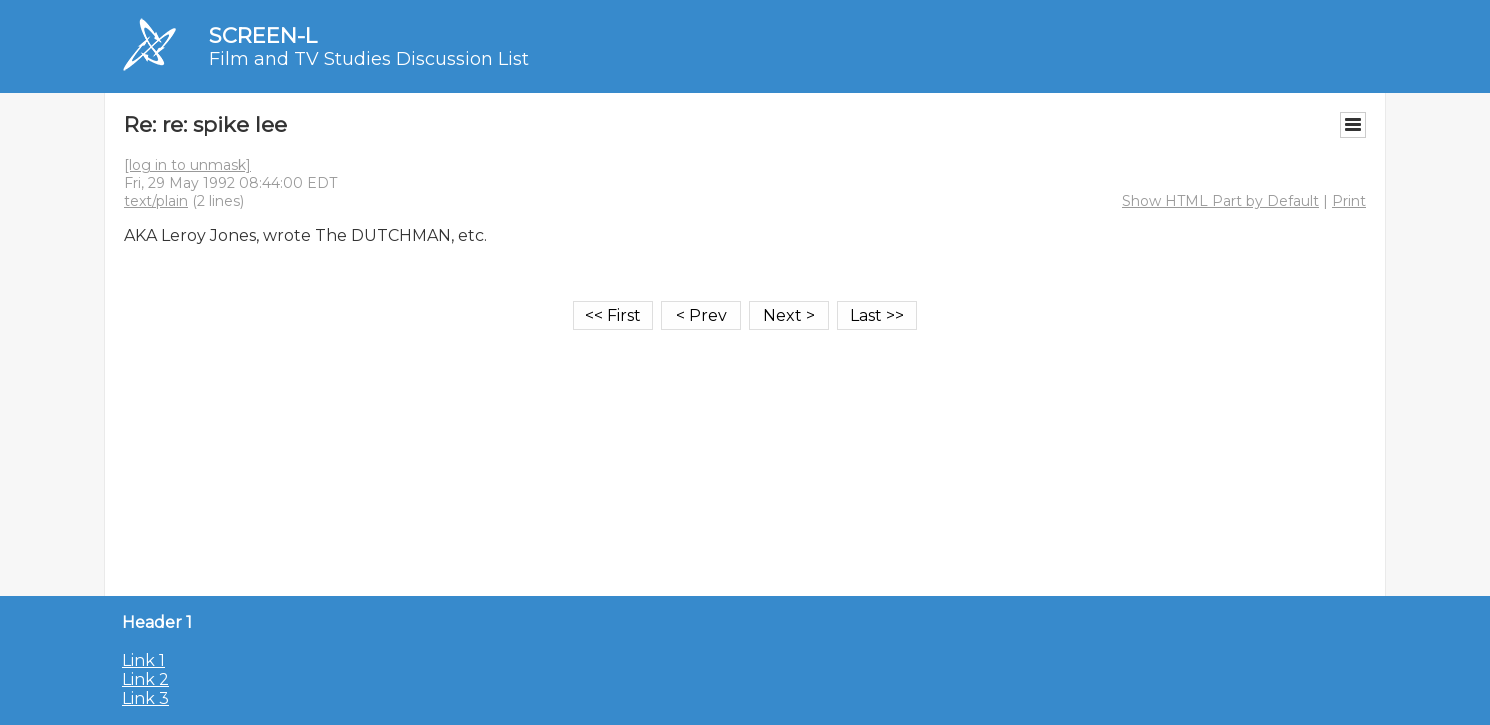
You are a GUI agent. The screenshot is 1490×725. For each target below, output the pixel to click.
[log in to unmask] (187, 165)
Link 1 (143, 660)
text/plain (156, 201)
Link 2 (145, 679)
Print (1349, 201)
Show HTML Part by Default (1220, 201)
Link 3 (145, 698)
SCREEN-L (263, 35)
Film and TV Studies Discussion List (369, 59)
